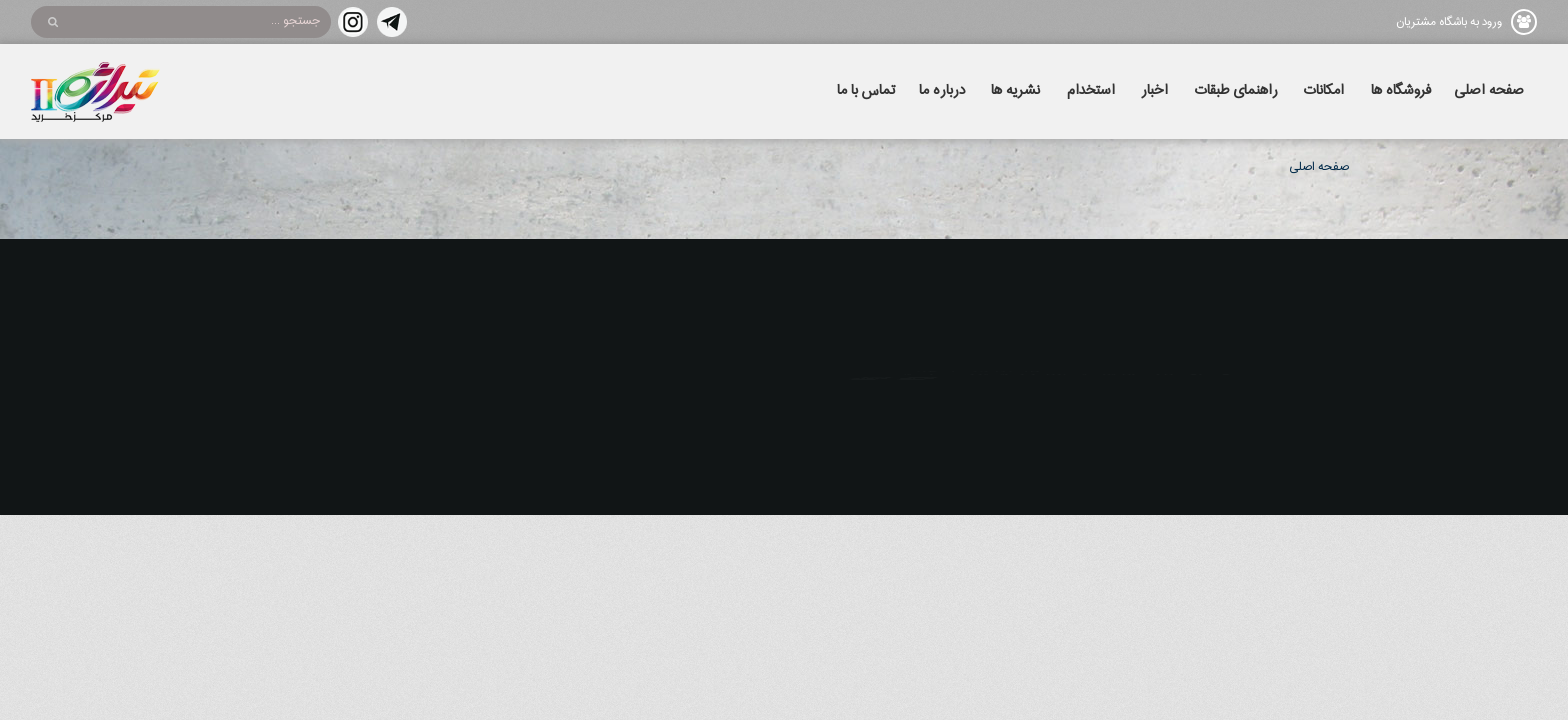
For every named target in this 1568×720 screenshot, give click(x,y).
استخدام (1091, 91)
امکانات (1324, 91)
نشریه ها (1015, 91)
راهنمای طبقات (1236, 91)
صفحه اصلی (1489, 91)
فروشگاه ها (1401, 91)
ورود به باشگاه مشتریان (1449, 22)
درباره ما (942, 91)
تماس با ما (866, 91)
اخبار (1154, 91)
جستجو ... (295, 21)
